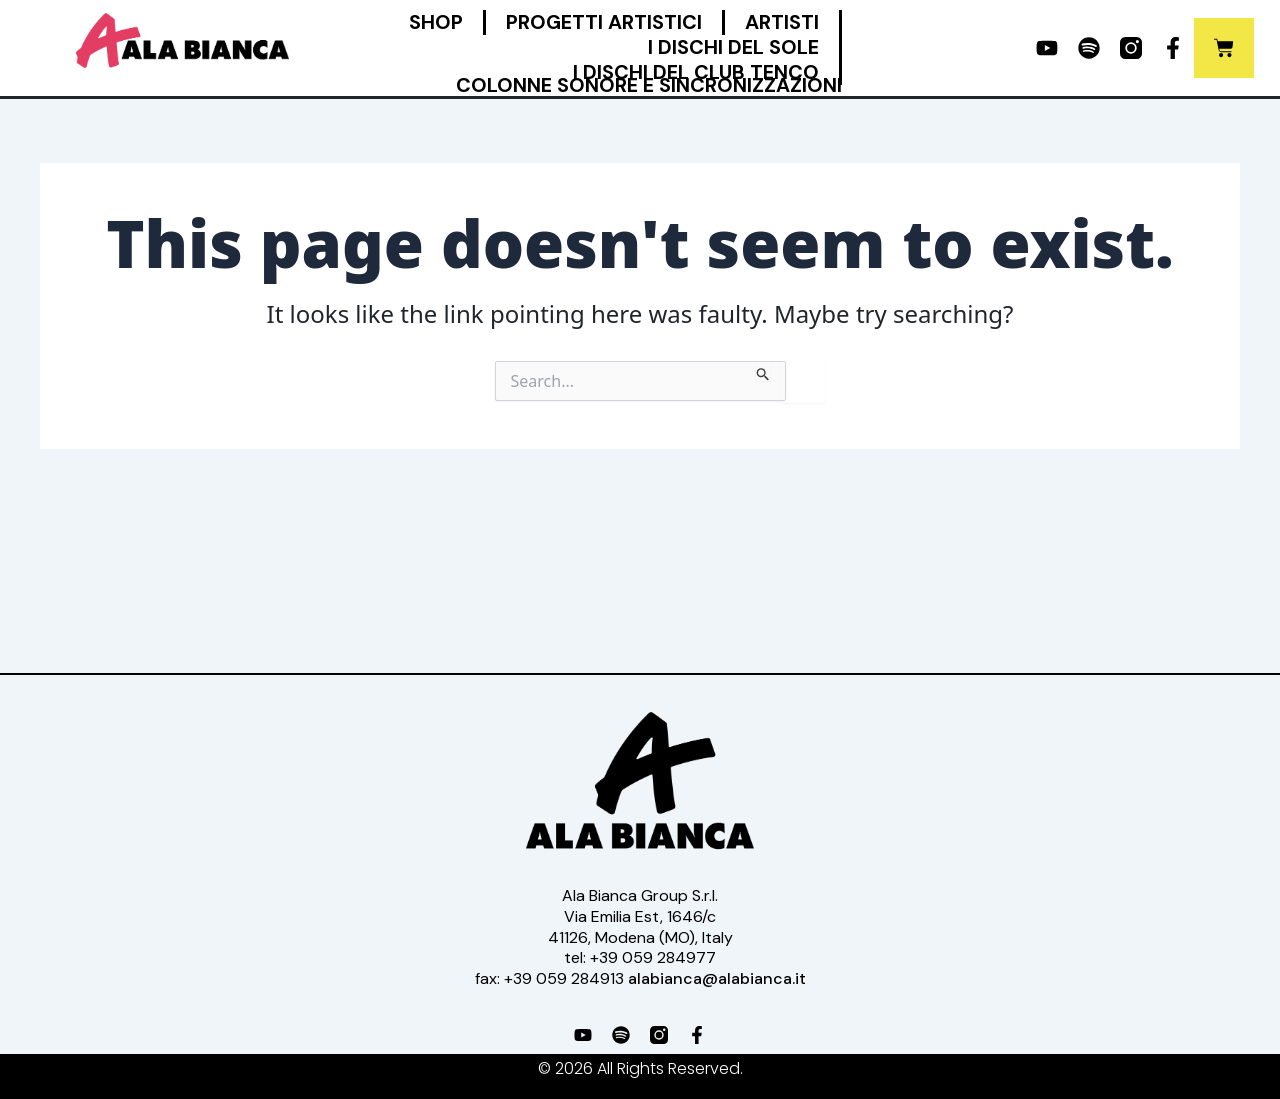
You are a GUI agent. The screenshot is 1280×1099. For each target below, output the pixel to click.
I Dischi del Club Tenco (696, 72)
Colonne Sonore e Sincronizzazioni (649, 85)
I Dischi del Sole (733, 47)
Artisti (782, 22)
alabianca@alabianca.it (717, 978)
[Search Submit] (763, 371)
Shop (436, 22)
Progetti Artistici (604, 22)
